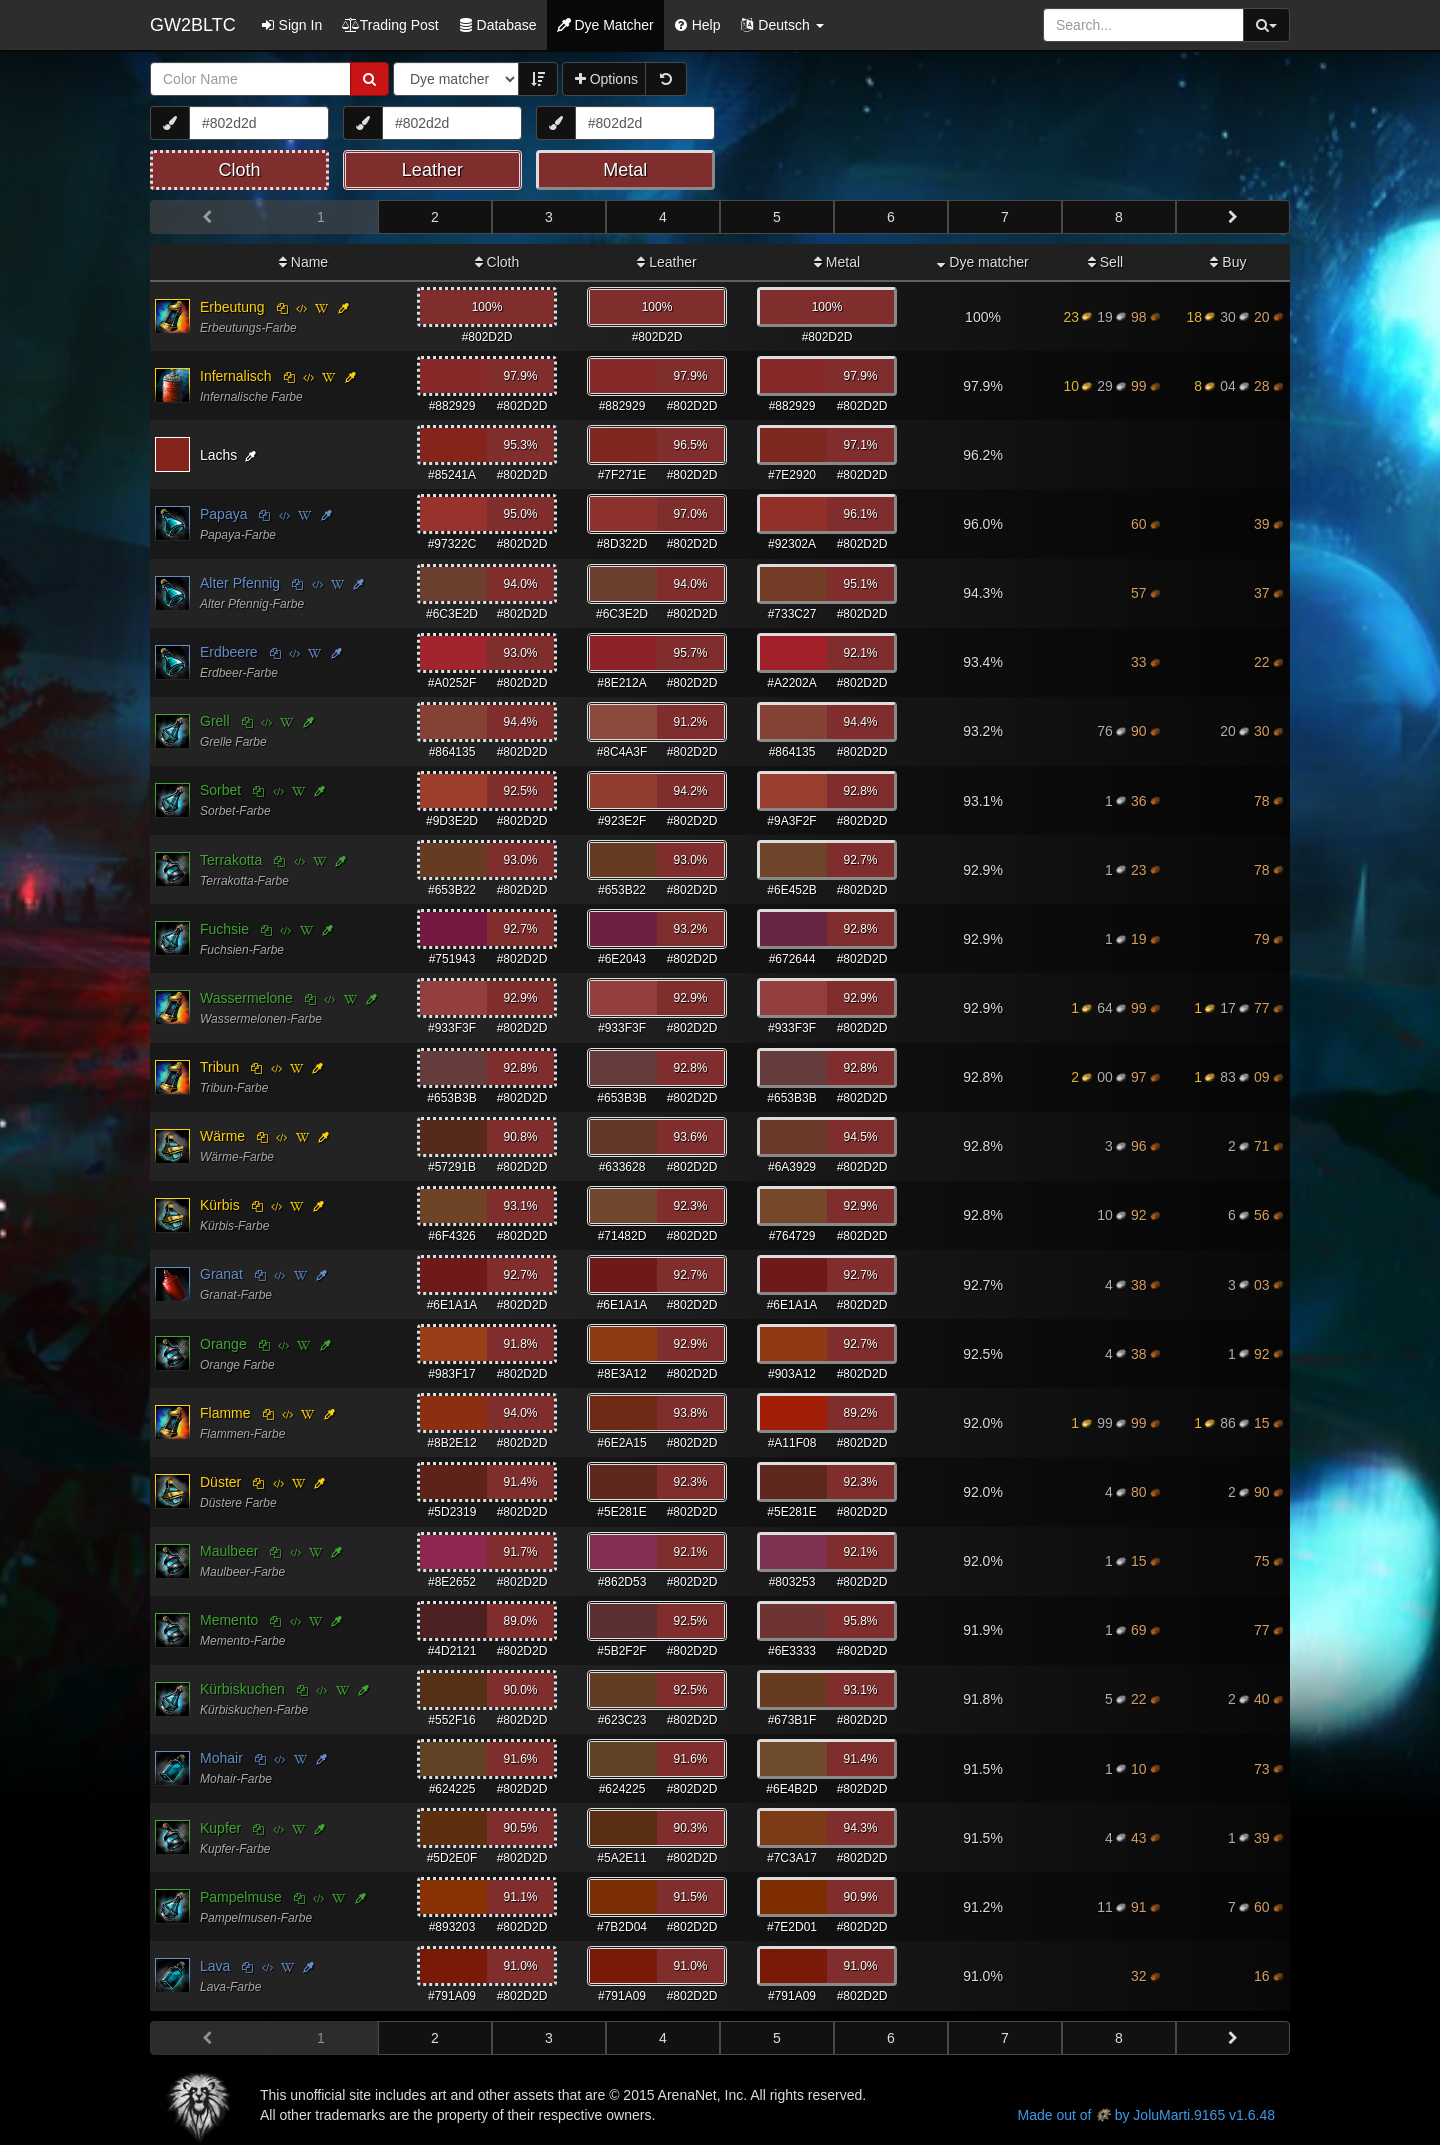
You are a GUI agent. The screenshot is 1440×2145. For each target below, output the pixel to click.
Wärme (222, 1136)
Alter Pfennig (240, 583)
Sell (1105, 262)
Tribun (219, 1067)
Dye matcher (982, 262)
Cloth (497, 262)
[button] (781, 25)
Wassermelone (246, 998)
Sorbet (220, 790)
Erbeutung (232, 307)
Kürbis (220, 1205)
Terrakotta (231, 860)
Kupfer (220, 1828)
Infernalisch (236, 376)
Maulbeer (229, 1551)
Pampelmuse (241, 1897)
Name (303, 262)
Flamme (225, 1413)
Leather (666, 262)
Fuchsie (224, 929)
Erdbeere (229, 652)
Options (606, 79)
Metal (837, 262)
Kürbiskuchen (242, 1689)
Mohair (221, 1758)
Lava (215, 1966)
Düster (220, 1482)
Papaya (223, 514)
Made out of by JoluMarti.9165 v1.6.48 (1146, 2115)
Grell (215, 721)
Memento (229, 1620)
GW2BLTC (193, 25)
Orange (223, 1344)
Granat (221, 1274)
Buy (1228, 262)
